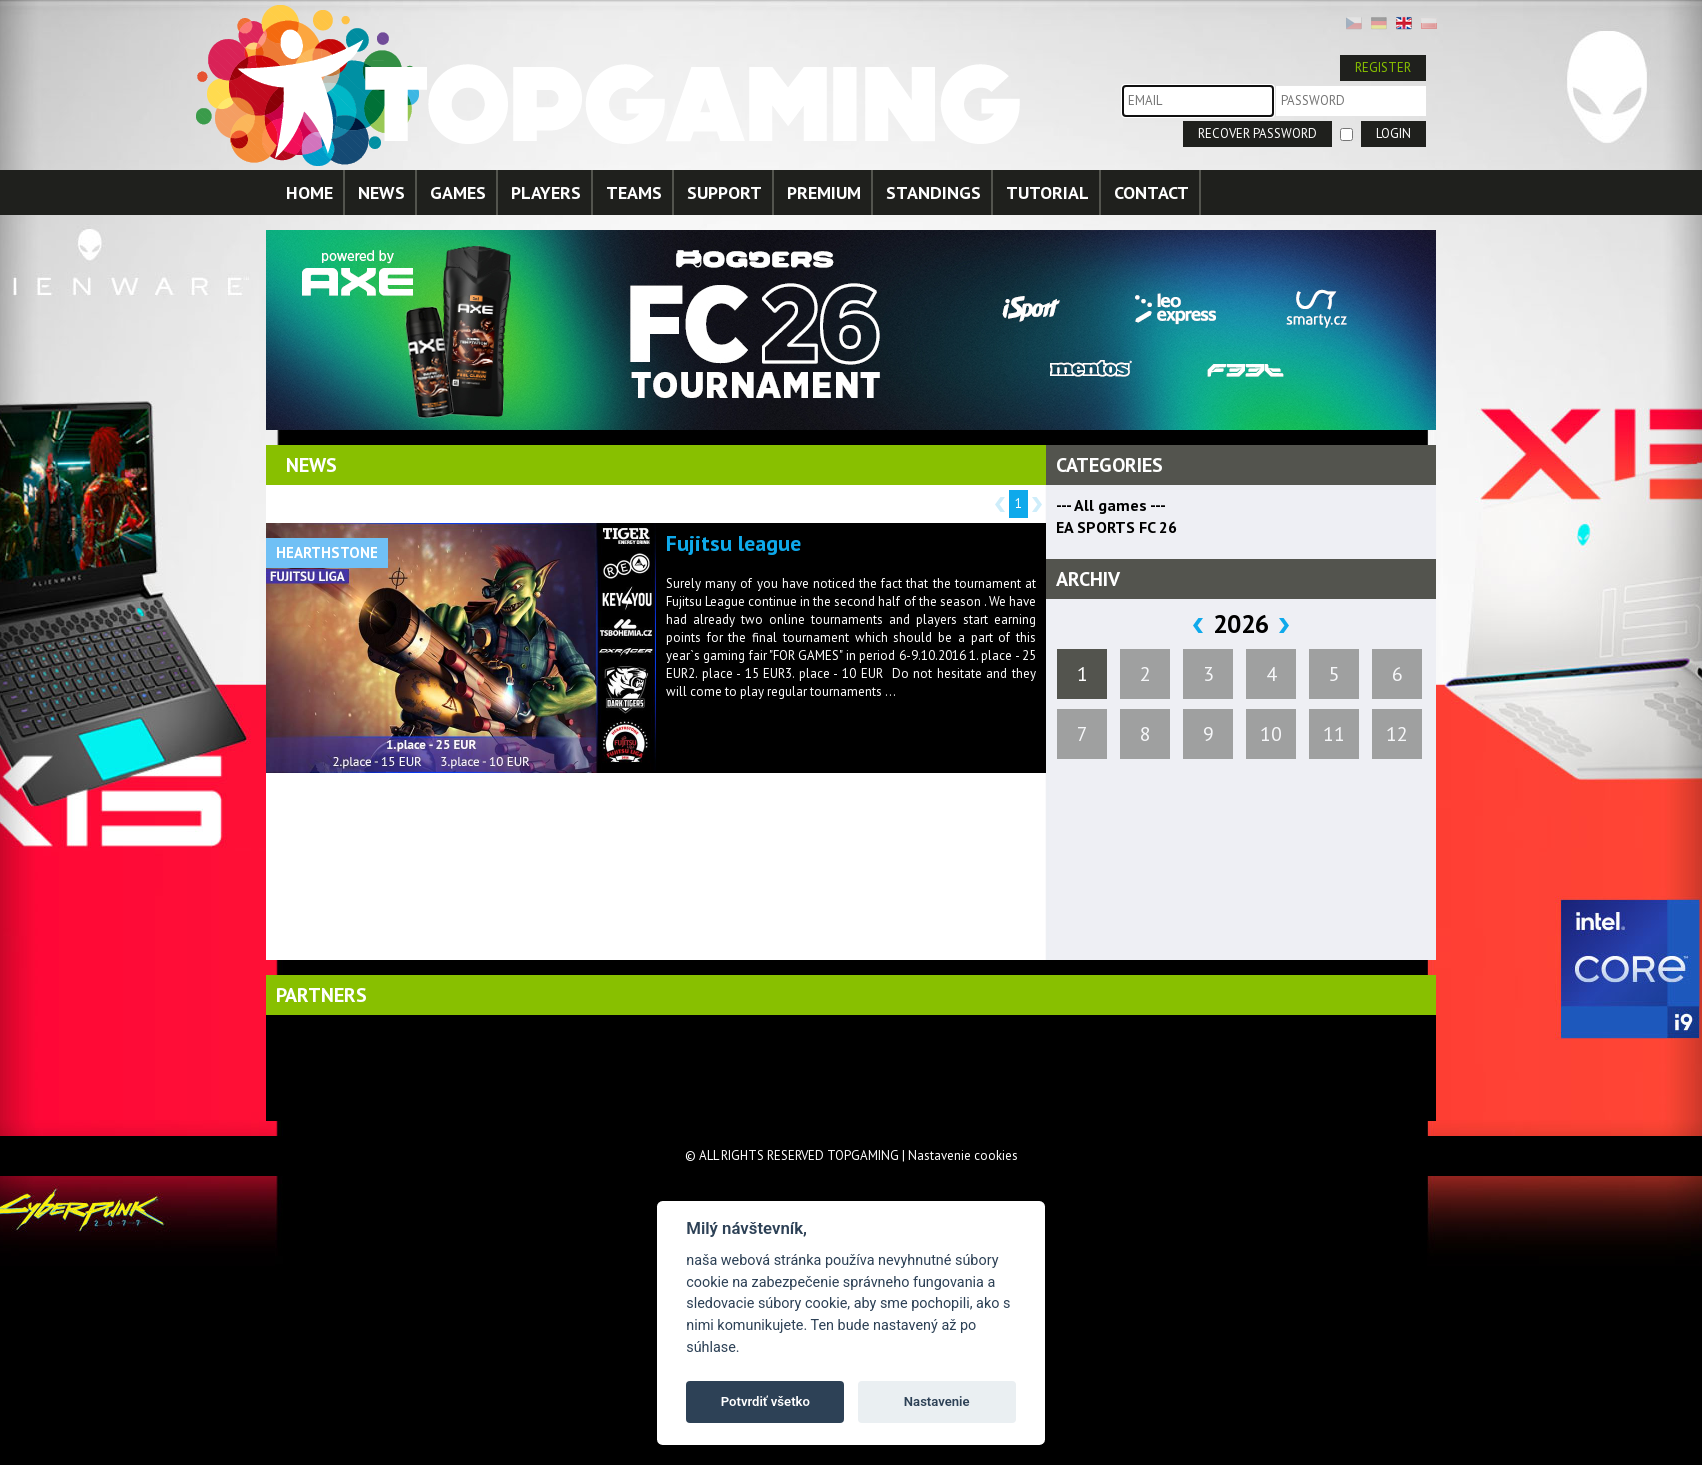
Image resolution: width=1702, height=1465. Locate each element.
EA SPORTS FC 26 (1116, 527)
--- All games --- (1111, 505)
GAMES (458, 192)
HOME (309, 192)
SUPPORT (724, 192)
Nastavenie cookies (963, 1155)
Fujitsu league (733, 543)
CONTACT (1151, 192)
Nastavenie (937, 1401)
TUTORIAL (1047, 192)
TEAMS (634, 192)
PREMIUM (824, 192)
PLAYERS (546, 192)
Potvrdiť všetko (765, 1401)
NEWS (381, 192)
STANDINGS (933, 192)
